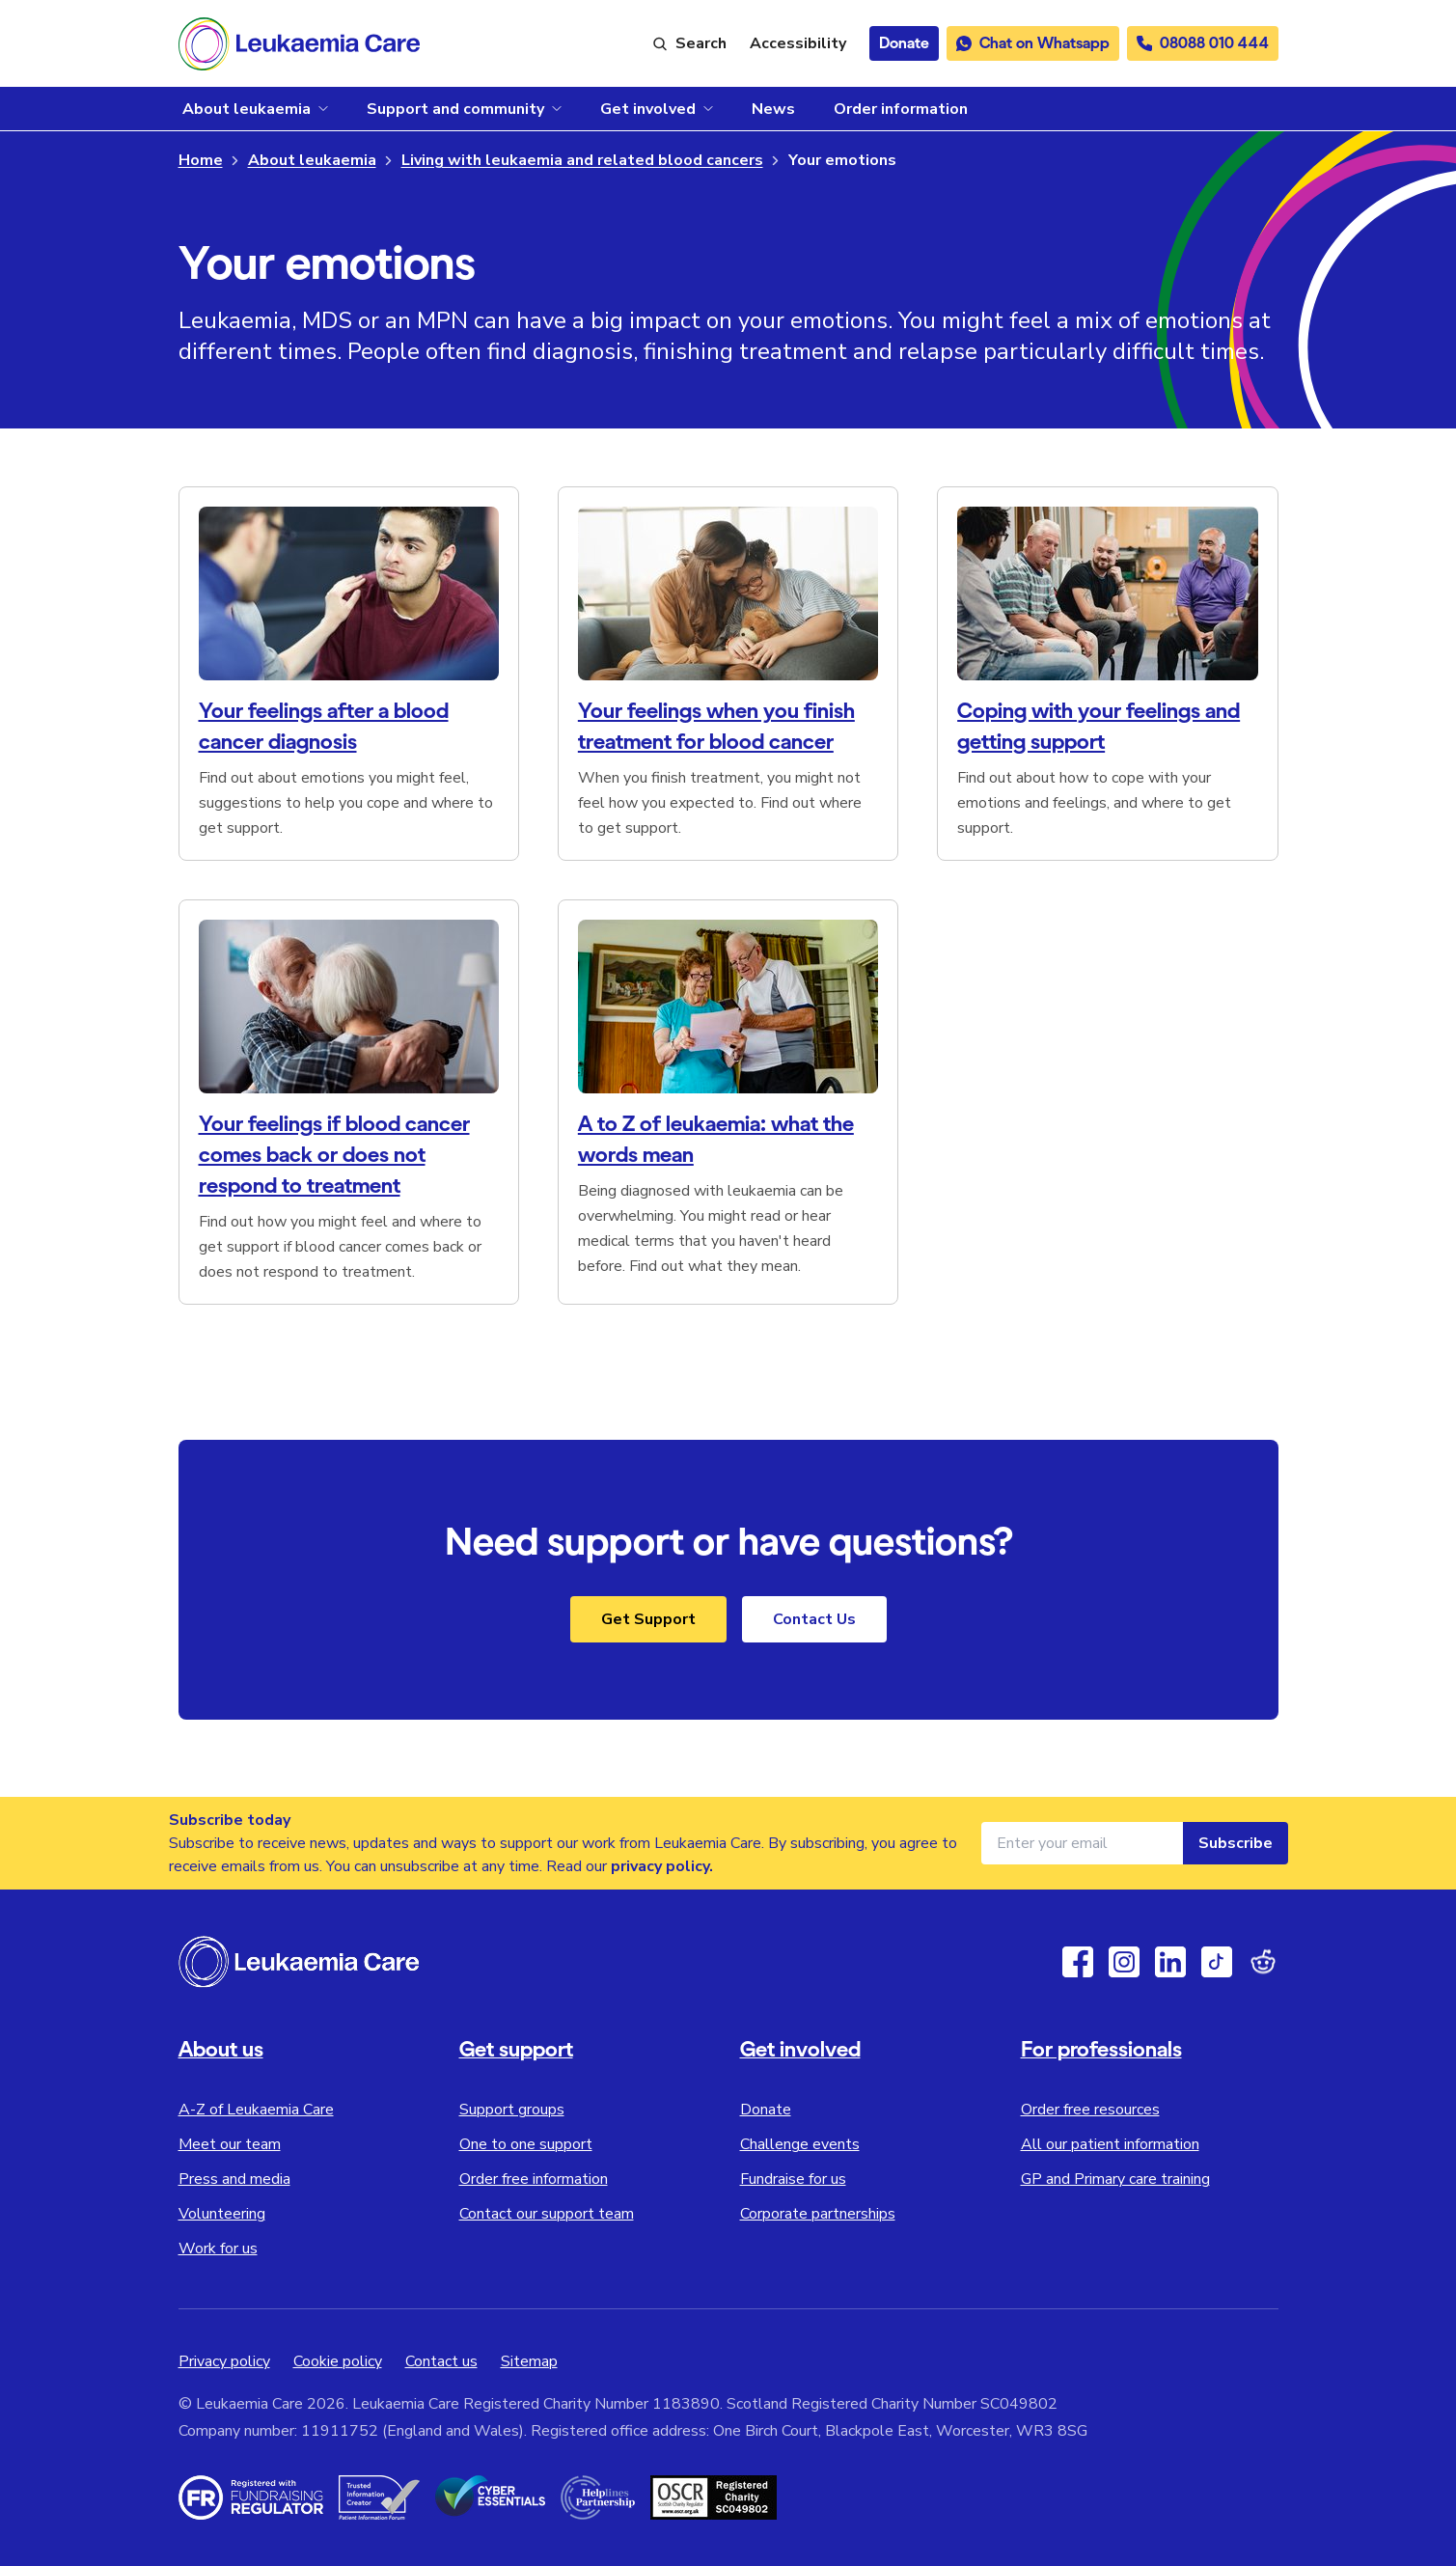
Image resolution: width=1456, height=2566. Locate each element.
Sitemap (529, 2361)
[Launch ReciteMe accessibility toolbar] (798, 43)
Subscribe (1235, 1843)
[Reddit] (1263, 1961)
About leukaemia (312, 160)
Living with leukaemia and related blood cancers (582, 160)
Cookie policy (337, 2361)
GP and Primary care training (1115, 2179)
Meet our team (230, 2144)
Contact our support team (546, 2213)
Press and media (234, 2179)
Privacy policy (224, 2361)
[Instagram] (1124, 1961)
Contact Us (814, 1619)
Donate (765, 2109)
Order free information (533, 2179)
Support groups (511, 2109)
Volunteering (222, 2213)
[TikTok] (1216, 1961)
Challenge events (800, 2144)
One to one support (525, 2144)
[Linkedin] (1170, 1961)
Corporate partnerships (817, 2213)
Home (201, 160)
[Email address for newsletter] (1082, 1843)
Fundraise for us (793, 2179)
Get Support (648, 1619)
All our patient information (1110, 2144)
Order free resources (1090, 2109)
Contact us (441, 2361)
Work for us (218, 2248)
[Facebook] (1077, 1961)
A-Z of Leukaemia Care (256, 2109)
